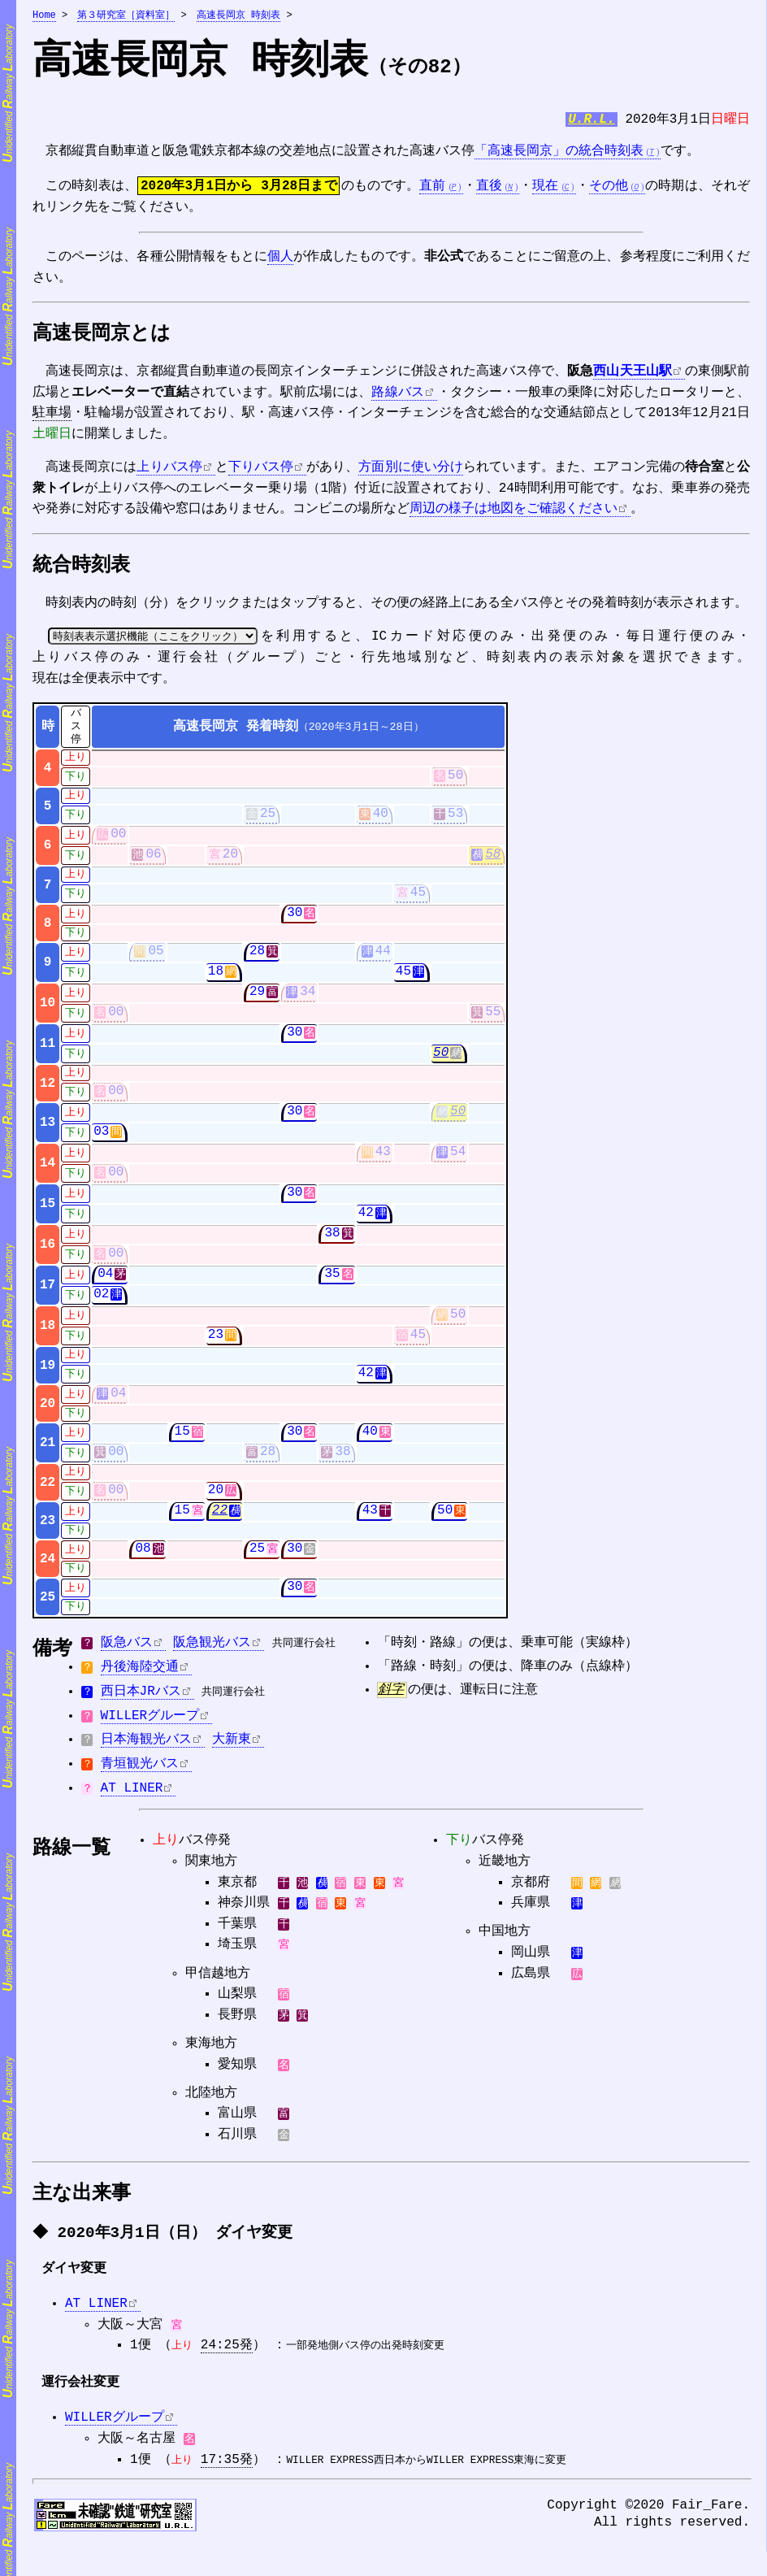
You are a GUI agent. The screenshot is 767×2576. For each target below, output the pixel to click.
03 (101, 1139)
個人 (280, 261)
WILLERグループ (150, 1723)
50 (455, 783)
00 (118, 841)
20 (230, 862)
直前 (432, 189)
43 (383, 1159)
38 (332, 1240)
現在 (545, 189)
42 (366, 1220)
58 (492, 862)
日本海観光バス (146, 1747)
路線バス (397, 398)
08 (142, 1556)
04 (105, 1281)
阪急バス (127, 1650)
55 (492, 1019)
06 (153, 862)
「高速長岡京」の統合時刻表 (559, 154)
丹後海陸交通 (140, 1674)
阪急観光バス (212, 1650)
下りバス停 (260, 473)
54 (458, 1159)
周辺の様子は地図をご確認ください (514, 514)
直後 (489, 189)
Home (44, 16)
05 (155, 958)
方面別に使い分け (410, 473)
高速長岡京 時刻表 (238, 16)
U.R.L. (591, 122)
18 (215, 979)
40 (380, 821)
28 (257, 958)
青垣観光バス (140, 1771)
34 (307, 999)
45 (418, 900)
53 (455, 821)
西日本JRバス (141, 1699)
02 (101, 1301)
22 (220, 1518)
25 (267, 821)
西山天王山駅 (632, 377)
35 (332, 1281)
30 (294, 920)
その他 (608, 189)
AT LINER (132, 1796)
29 (257, 999)
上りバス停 (169, 473)
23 (215, 1342)
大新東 (231, 1747)
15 (182, 1439)
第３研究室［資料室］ (126, 16)
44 (383, 958)
